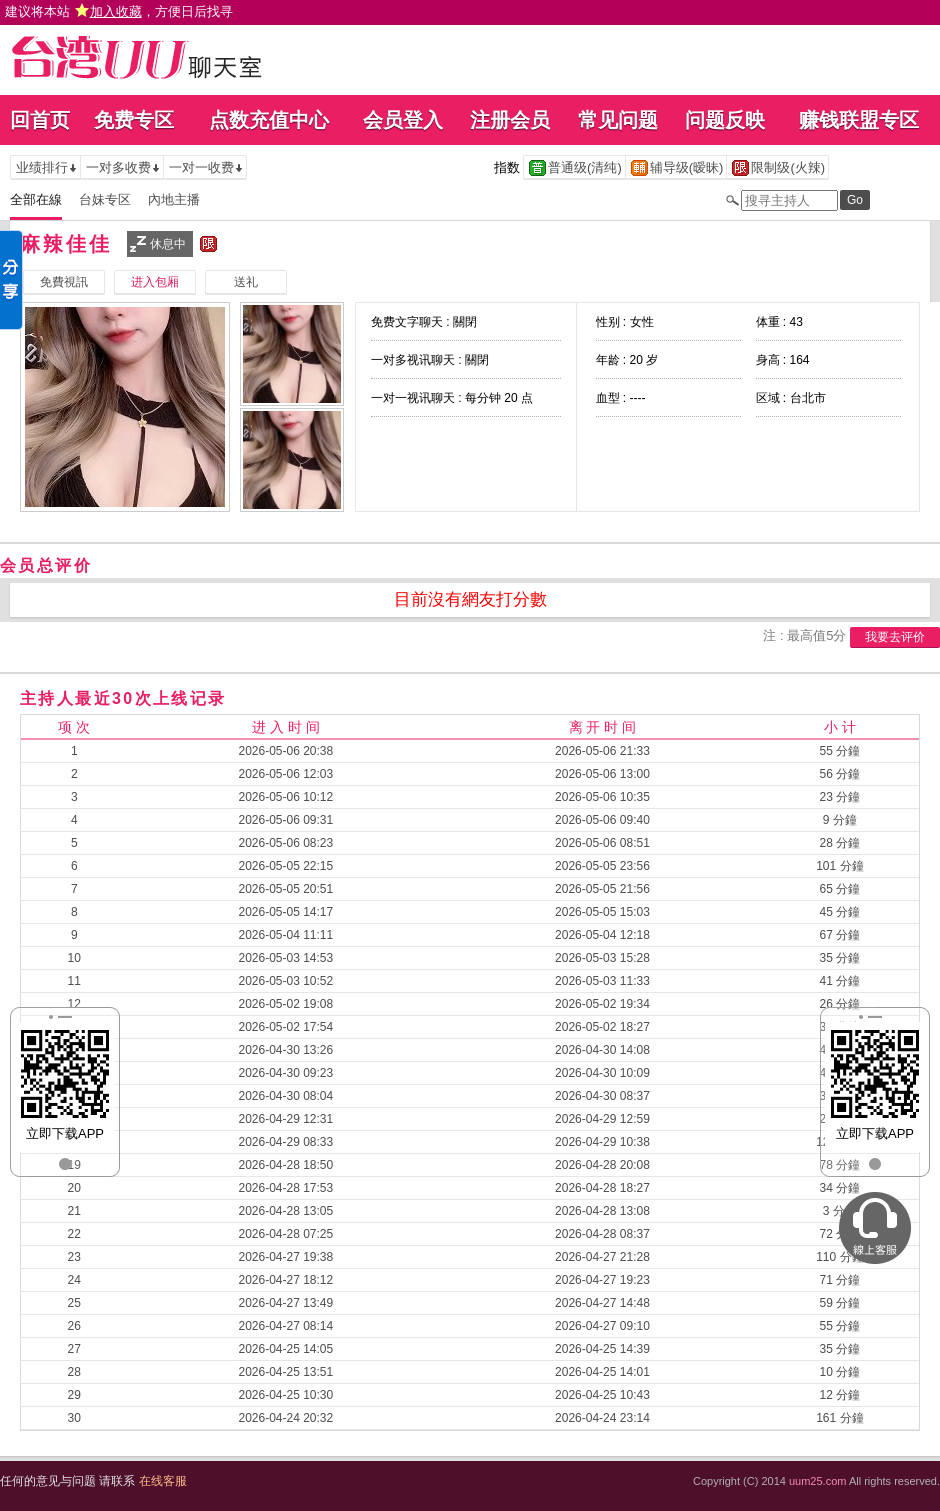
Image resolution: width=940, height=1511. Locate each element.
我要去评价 (895, 637)
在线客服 (163, 1481)
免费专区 (134, 120)
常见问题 (618, 120)
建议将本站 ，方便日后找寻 (119, 11)
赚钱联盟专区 (859, 120)
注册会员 (510, 120)
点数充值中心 (269, 120)
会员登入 (403, 120)
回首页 (40, 120)
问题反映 (725, 120)
